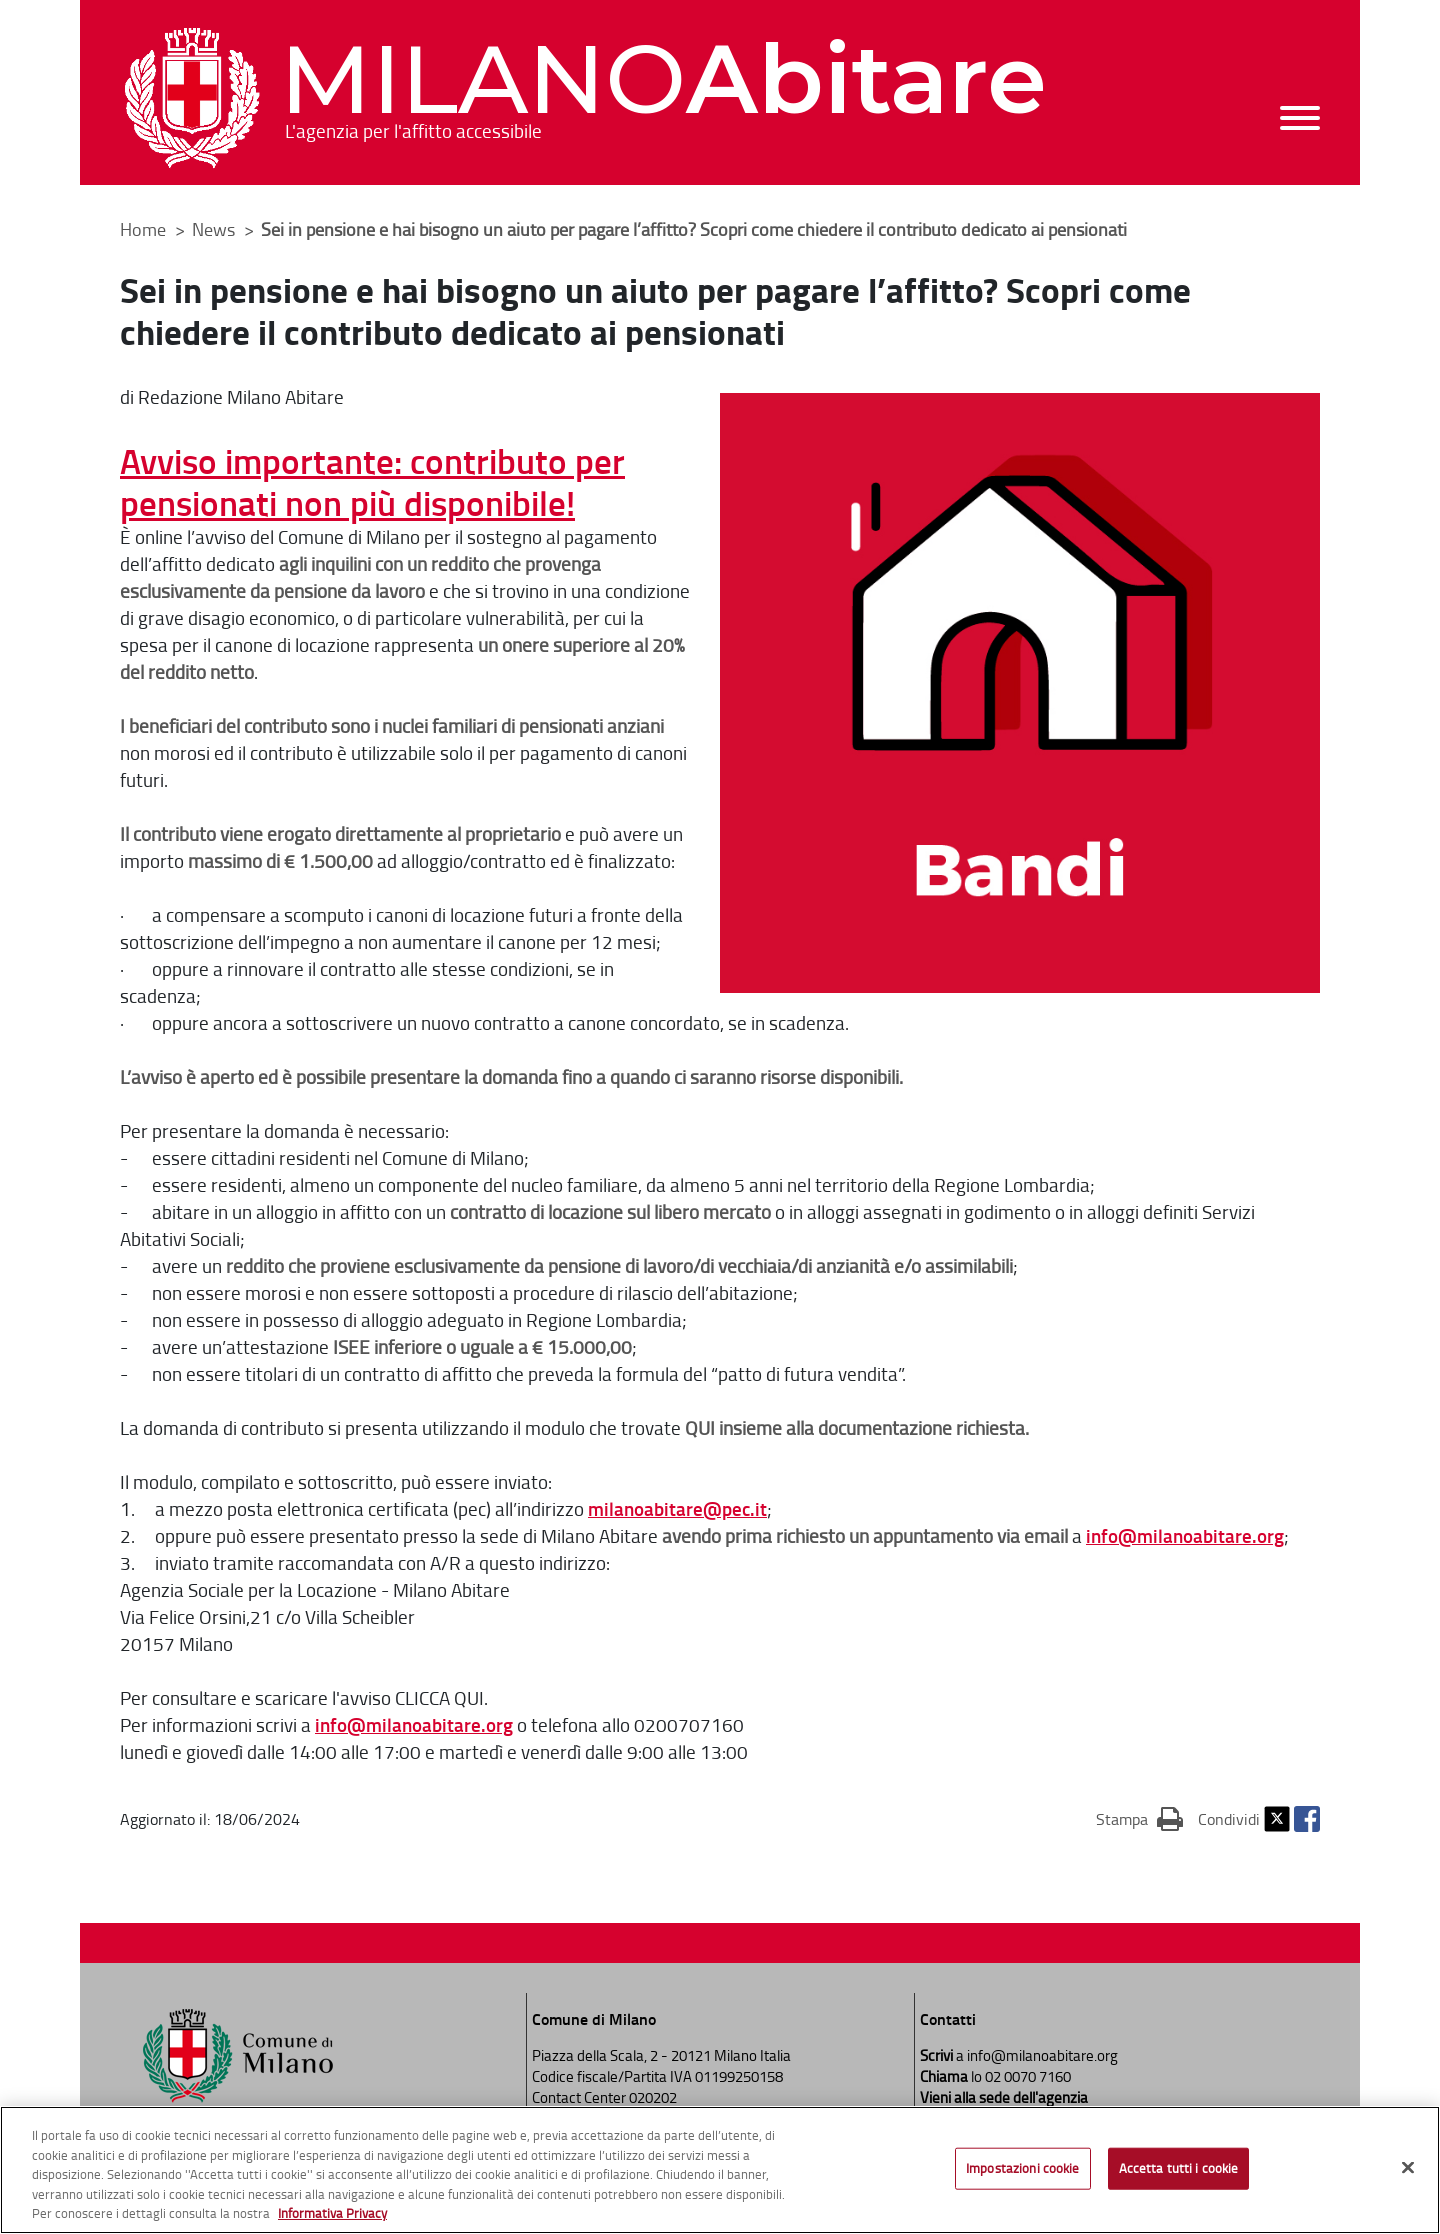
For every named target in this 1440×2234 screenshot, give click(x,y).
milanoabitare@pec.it (677, 1508)
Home (143, 229)
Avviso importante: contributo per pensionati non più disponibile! (372, 481)
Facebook (1307, 1819)
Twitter (1277, 1819)
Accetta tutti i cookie (1179, 2169)
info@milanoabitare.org (1185, 1535)
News (215, 229)
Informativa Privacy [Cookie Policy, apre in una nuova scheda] (332, 2214)
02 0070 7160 (1028, 2076)
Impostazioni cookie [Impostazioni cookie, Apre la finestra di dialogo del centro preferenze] (1022, 2169)
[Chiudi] (1408, 2168)
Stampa (1139, 1818)
